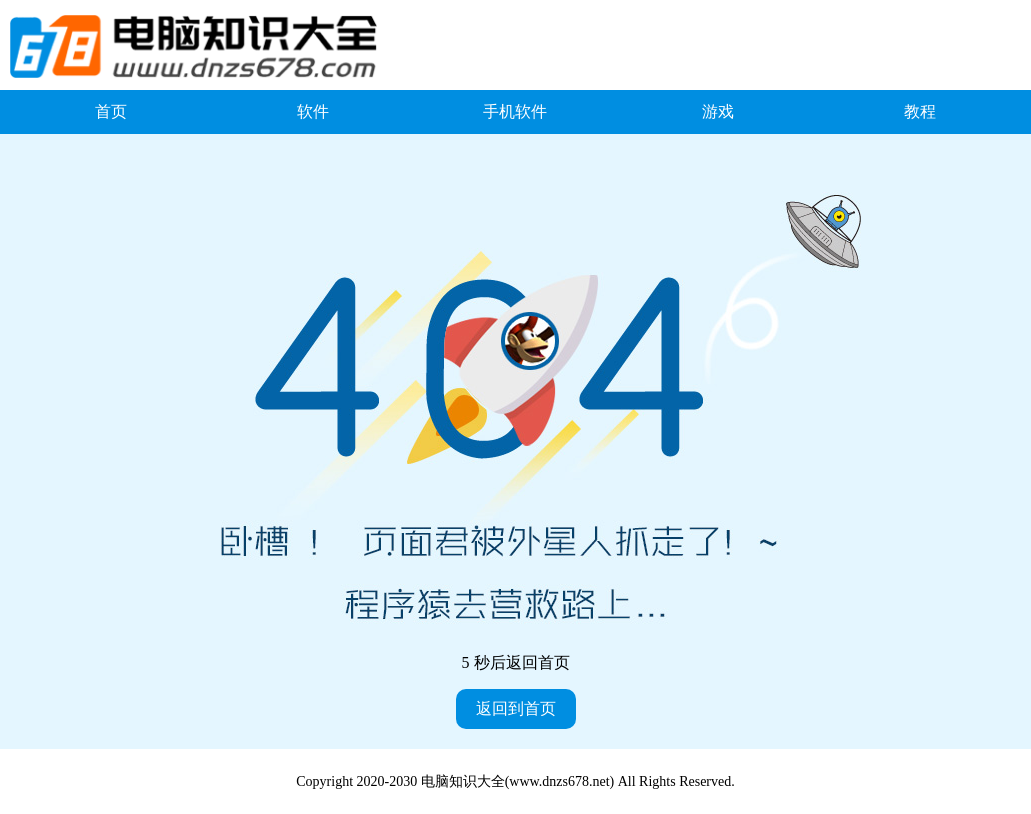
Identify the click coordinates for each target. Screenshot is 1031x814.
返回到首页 (516, 708)
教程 (920, 111)
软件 (313, 111)
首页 (111, 111)
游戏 (718, 111)
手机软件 (515, 111)
